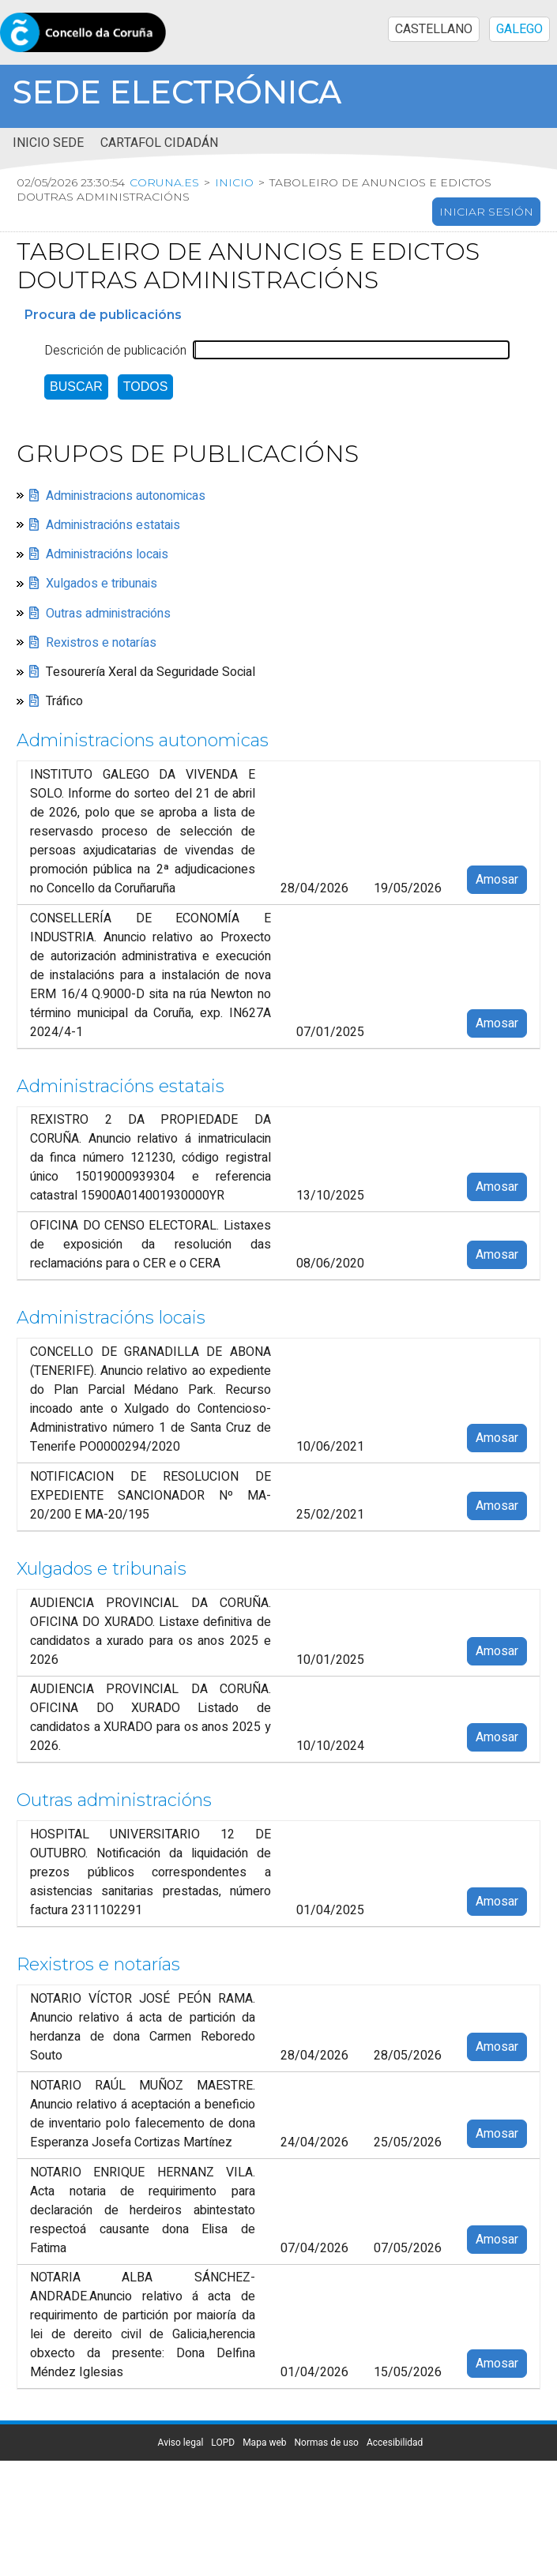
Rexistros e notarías (101, 642)
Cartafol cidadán (159, 142)
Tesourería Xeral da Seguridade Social (150, 672)
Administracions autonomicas (125, 495)
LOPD (223, 2442)
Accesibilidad (395, 2442)
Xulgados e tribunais (101, 583)
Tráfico (64, 701)
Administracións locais (107, 554)
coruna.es (164, 182)
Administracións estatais (113, 525)
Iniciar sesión (486, 212)
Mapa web (264, 2442)
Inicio (234, 182)
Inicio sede (48, 142)
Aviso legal (181, 2442)
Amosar (497, 879)
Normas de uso (327, 2442)
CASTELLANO (433, 29)
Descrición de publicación (115, 349)
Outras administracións (108, 612)
